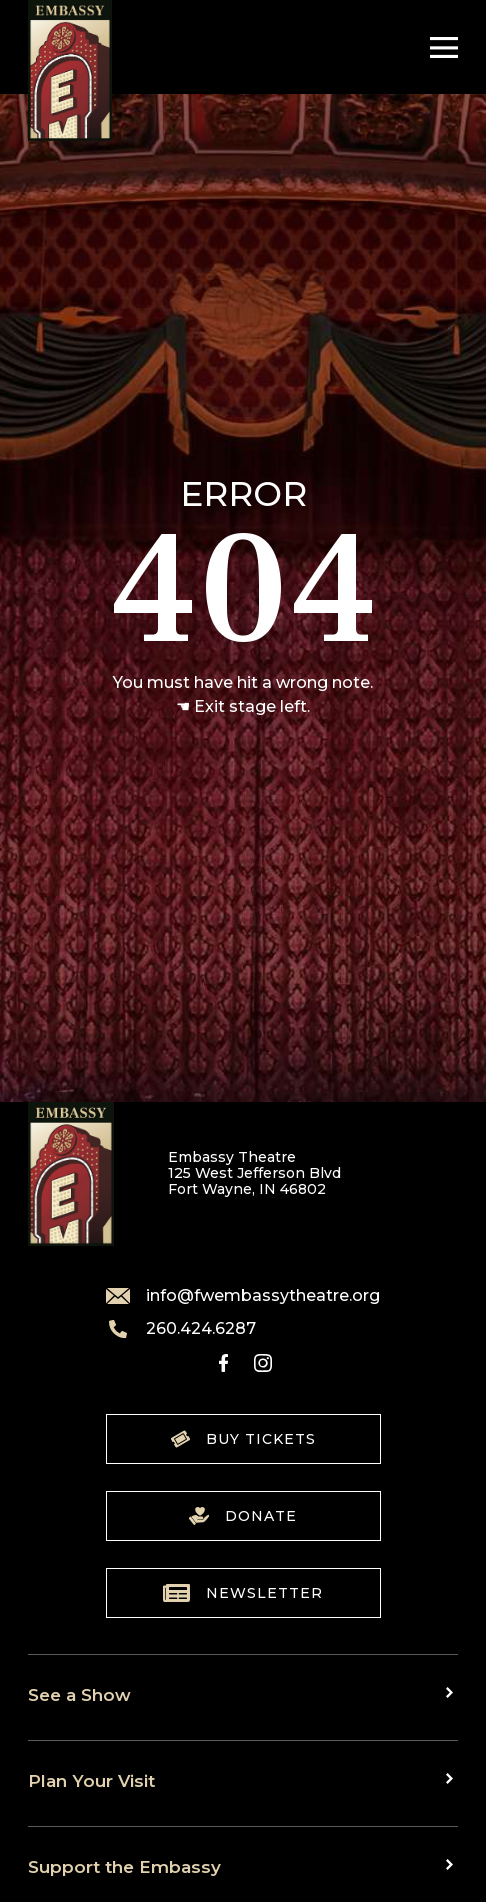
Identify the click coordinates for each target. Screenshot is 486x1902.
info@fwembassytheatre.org (243, 1296)
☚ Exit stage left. (243, 706)
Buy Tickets (243, 1439)
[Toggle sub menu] (452, 1693)
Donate (243, 1516)
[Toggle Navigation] (439, 47)
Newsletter (243, 1593)
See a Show (79, 1694)
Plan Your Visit (91, 1780)
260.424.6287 (181, 1329)
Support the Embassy (124, 1866)
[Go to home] (70, 70)
